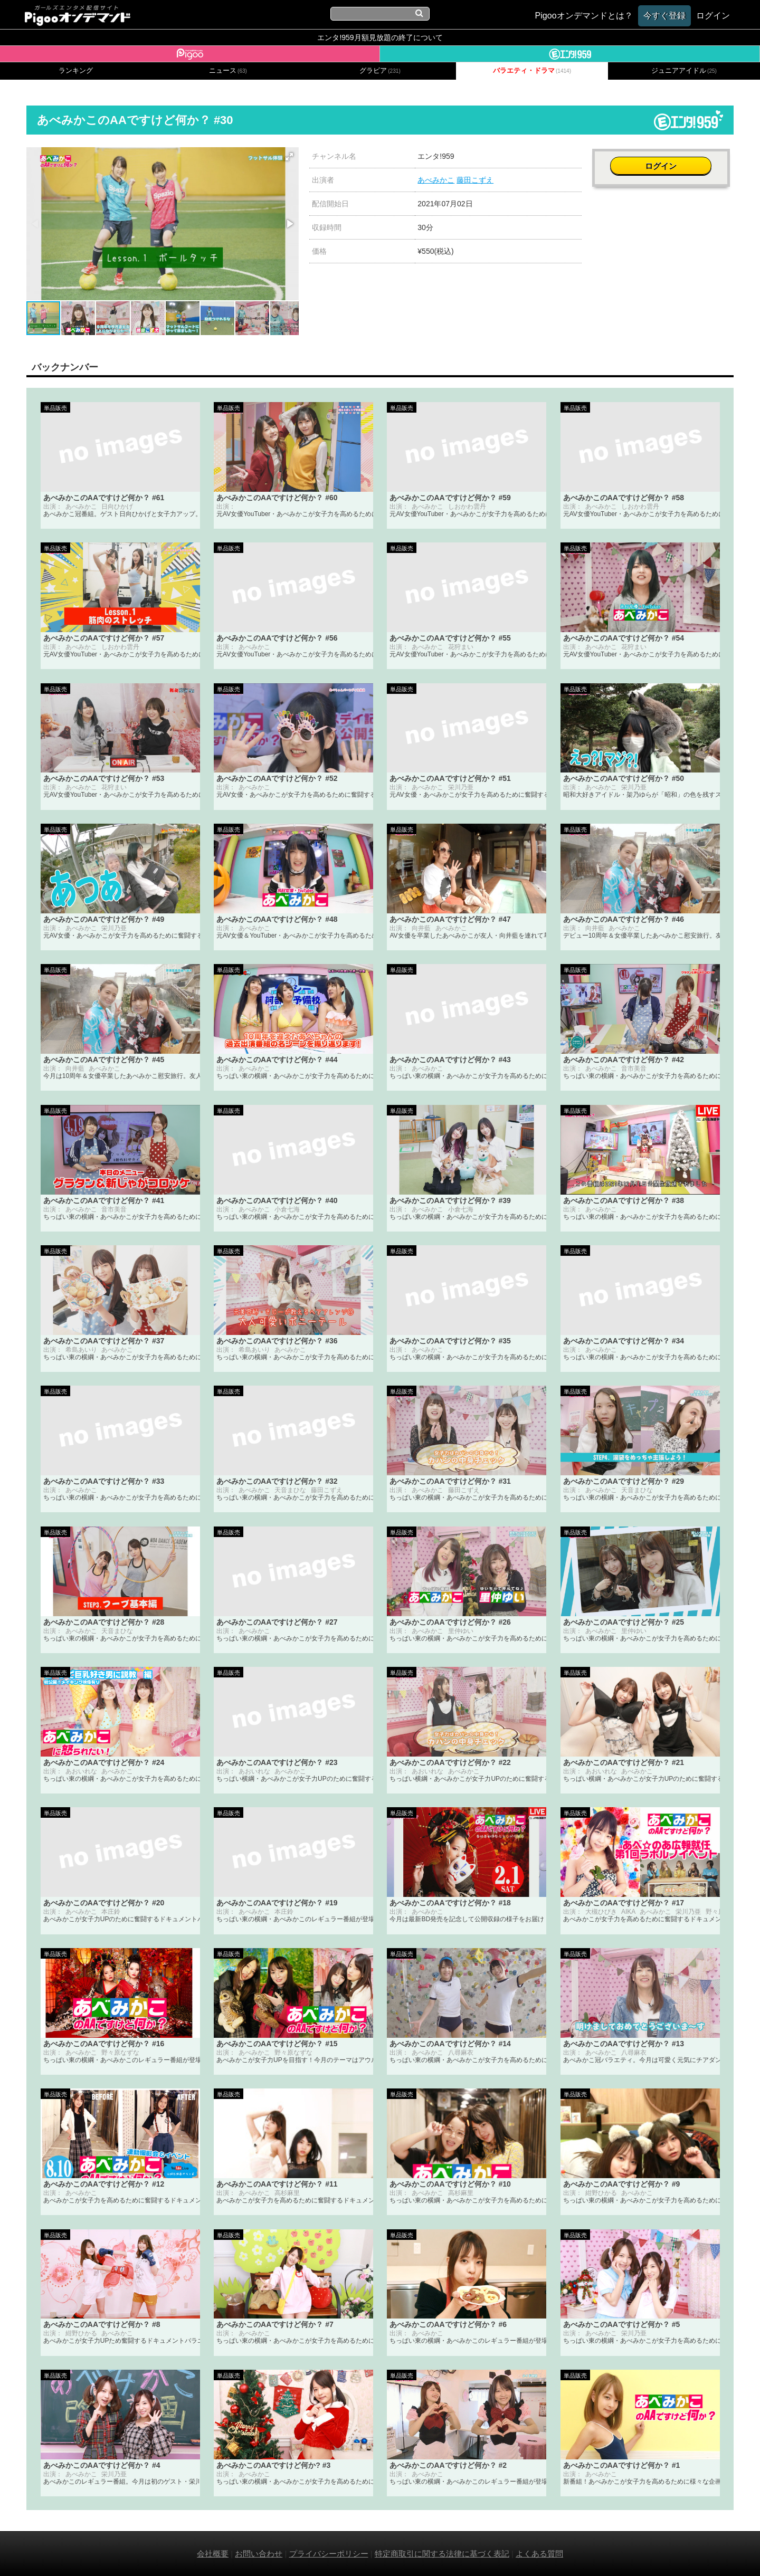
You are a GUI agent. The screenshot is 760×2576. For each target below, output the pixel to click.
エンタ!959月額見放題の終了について (379, 37)
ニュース (228, 70)
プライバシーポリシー (328, 2553)
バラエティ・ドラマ (532, 70)
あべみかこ (435, 180)
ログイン (663, 161)
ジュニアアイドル (684, 70)
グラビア (380, 70)
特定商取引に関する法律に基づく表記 (442, 2553)
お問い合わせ (258, 2553)
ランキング (76, 70)
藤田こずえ (475, 180)
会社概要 (213, 2553)
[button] (289, 156)
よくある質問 (539, 2553)
